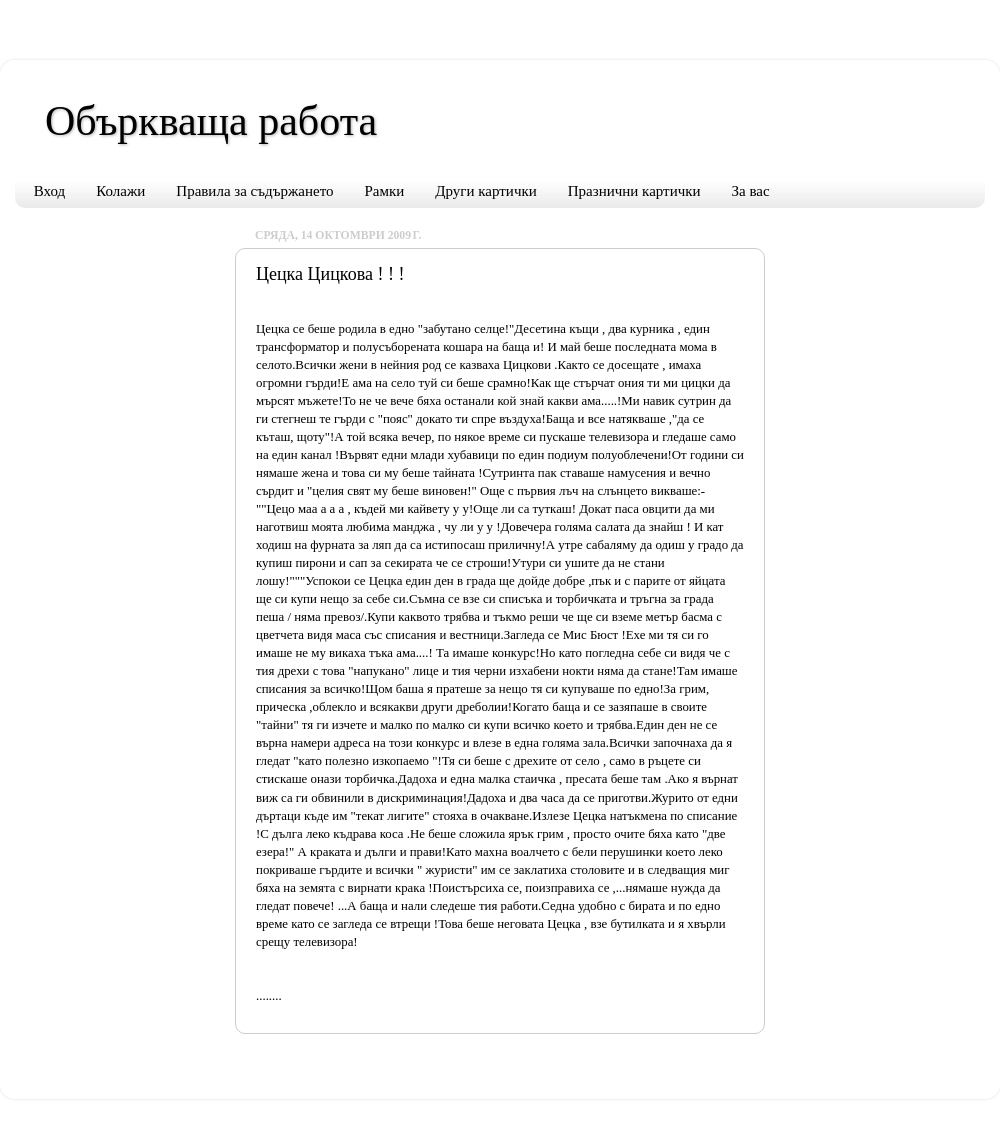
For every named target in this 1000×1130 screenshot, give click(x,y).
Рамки (385, 191)
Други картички (485, 191)
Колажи (120, 191)
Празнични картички (634, 191)
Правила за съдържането (254, 191)
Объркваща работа (211, 121)
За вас (751, 191)
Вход (49, 191)
